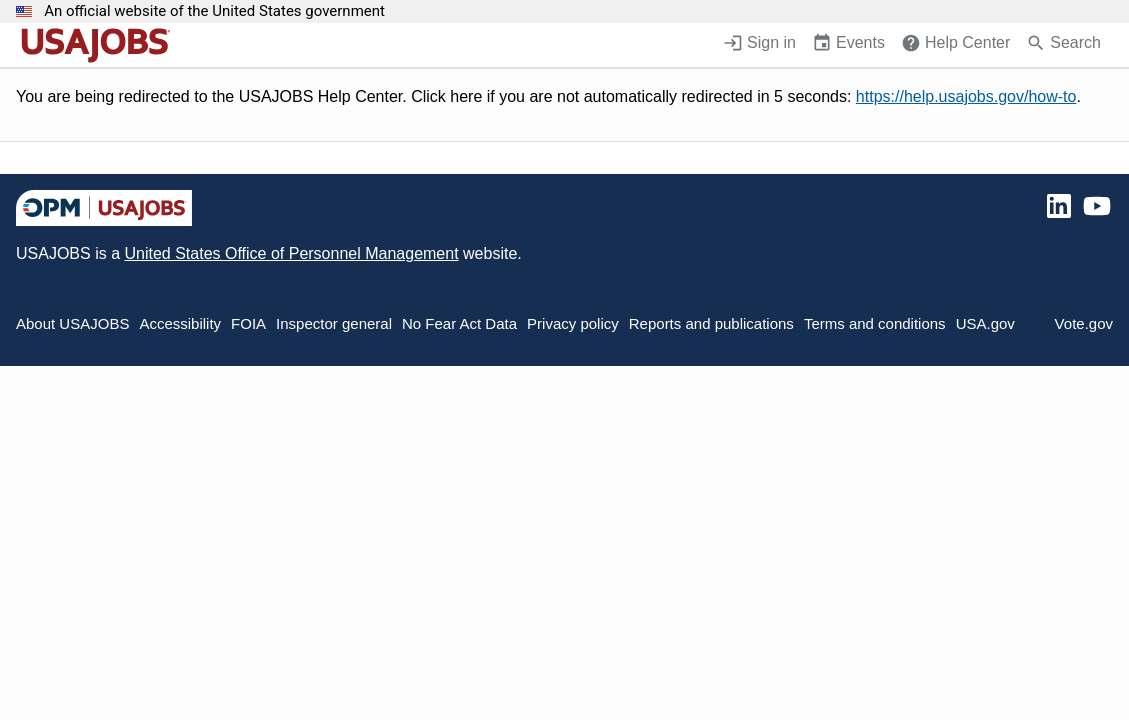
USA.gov (985, 323)
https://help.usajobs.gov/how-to (966, 96)
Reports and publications (711, 323)
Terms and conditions (875, 323)
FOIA (248, 323)
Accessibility (180, 323)
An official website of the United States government (214, 11)
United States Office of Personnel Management (291, 253)
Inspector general (334, 323)
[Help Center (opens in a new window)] (955, 45)
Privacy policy (573, 323)
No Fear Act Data (459, 323)
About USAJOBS (72, 323)
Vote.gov (1084, 323)
